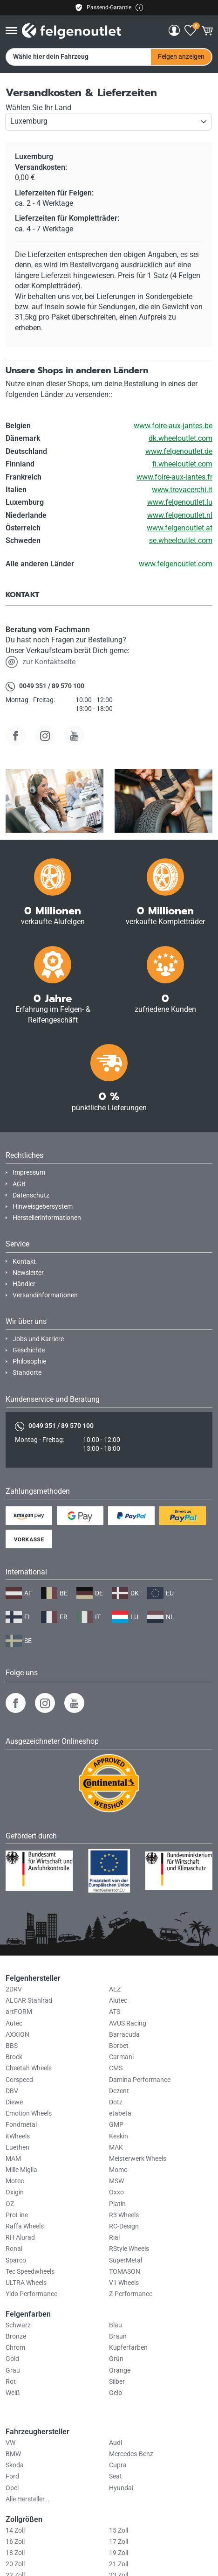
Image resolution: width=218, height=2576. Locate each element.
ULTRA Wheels (26, 2283)
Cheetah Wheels (29, 2068)
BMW (13, 2454)
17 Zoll (118, 2542)
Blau (115, 2325)
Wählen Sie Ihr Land (38, 107)
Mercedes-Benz (131, 2454)
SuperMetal (125, 2260)
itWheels (18, 2136)
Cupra (118, 2465)
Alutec (118, 2001)
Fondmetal (21, 2125)
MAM (13, 2159)
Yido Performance (31, 2294)
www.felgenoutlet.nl (179, 515)
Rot (11, 2382)
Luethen (17, 2147)
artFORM (19, 2012)
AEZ (115, 1989)
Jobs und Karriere (38, 1339)
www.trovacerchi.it (182, 489)
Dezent (119, 2091)
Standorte (27, 1373)
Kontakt (24, 1262)
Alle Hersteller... (28, 2499)
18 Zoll (15, 2553)
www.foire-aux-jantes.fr (174, 477)
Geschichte (29, 1350)
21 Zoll (118, 2564)
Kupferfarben (128, 2348)
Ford (12, 2476)
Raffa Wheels (25, 2226)
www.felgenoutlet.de (178, 451)
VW (10, 2443)
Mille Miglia (21, 2170)
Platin (117, 2204)
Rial (114, 2238)
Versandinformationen (45, 1295)
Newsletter (28, 1273)
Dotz (116, 2102)
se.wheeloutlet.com (180, 540)
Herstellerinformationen (47, 1218)
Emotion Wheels (29, 2113)
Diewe (14, 2102)
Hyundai (121, 2488)
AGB (19, 1184)
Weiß (13, 2393)
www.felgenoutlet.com (175, 563)
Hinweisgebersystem (43, 1207)
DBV (12, 2091)
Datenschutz (31, 1195)
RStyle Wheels (129, 2249)
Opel (12, 2488)
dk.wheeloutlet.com (180, 438)
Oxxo (116, 2192)
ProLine (17, 2215)
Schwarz (18, 2325)
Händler (24, 1284)
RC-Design (124, 2226)
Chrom (15, 2348)
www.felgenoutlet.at (179, 527)
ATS (114, 2012)
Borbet (119, 2046)
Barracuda (124, 2035)
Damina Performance (139, 2080)
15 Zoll (118, 2530)
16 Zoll (15, 2542)
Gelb (115, 2393)
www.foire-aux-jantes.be (173, 425)
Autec (14, 2023)
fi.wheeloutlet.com (182, 464)
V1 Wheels (124, 2283)
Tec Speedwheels (30, 2272)
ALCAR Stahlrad (29, 2001)
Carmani (121, 2057)
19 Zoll (118, 2553)
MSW (116, 2181)
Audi (115, 2443)
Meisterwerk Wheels (137, 2159)
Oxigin (15, 2192)
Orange (119, 2370)
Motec (15, 2181)
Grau (13, 2370)
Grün (116, 2359)
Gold (12, 2359)
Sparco (16, 2260)
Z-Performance (130, 2294)
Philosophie (29, 1361)
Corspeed (19, 2080)
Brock (14, 2057)
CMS (116, 2068)
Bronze (16, 2336)
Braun (118, 2336)
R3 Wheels (124, 2215)
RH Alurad (20, 2238)
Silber (117, 2382)
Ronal (14, 2249)
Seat (115, 2476)
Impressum (29, 1173)
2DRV (14, 1989)
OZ (10, 2204)
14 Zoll (15, 2530)
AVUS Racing (127, 2023)
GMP (116, 2125)
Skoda (15, 2465)
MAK (116, 2147)
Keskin (118, 2136)
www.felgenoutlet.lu (179, 502)
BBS (12, 2046)
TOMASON (124, 2272)
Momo (118, 2170)
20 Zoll (15, 2564)
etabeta (120, 2113)
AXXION (17, 2035)
